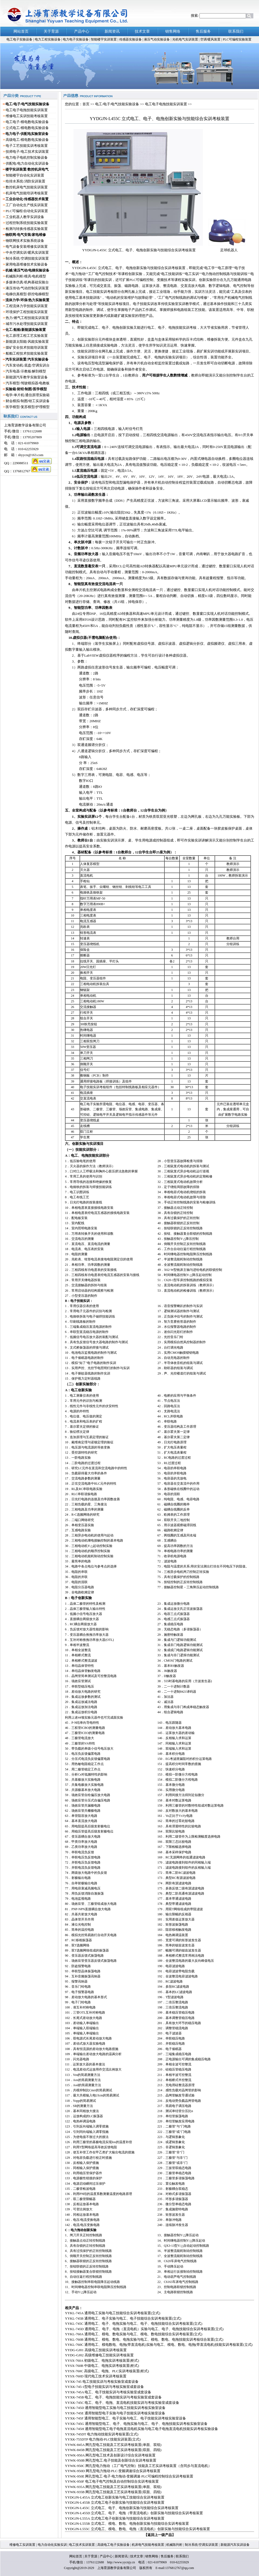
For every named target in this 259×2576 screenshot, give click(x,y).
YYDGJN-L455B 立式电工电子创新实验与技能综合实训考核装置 (114, 2502)
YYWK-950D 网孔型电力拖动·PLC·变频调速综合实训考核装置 (112, 2471)
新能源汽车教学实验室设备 (27, 377)
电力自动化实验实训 (52, 2545)
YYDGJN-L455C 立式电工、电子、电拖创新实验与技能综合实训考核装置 (121, 2508)
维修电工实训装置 (22, 2545)
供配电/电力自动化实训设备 (27, 163)
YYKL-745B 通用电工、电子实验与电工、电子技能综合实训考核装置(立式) (123, 2318)
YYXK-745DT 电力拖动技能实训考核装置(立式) (101, 2434)
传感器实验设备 (131, 39)
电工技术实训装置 (81, 2545)
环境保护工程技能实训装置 (27, 312)
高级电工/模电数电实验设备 (27, 140)
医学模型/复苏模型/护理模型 (28, 407)
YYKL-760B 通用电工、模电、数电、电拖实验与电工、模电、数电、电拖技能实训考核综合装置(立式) (144, 2339)
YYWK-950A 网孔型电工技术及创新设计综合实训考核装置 (110, 2455)
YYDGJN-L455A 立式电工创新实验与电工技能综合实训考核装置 (114, 2497)
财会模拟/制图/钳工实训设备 (28, 401)
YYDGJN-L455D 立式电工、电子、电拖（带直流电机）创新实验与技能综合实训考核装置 (134, 2513)
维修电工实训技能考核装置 (27, 116)
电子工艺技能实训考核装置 (27, 146)
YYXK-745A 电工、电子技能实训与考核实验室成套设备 (108, 2392)
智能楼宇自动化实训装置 (25, 175)
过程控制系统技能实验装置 (27, 223)
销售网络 (151, 2556)
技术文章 (136, 2556)
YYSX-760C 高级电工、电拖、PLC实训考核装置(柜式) (107, 2371)
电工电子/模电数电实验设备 (27, 122)
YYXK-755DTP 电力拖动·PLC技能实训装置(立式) (102, 2439)
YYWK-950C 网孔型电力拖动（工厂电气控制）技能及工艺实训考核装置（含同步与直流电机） (138, 2466)
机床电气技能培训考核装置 (27, 193)
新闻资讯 (121, 2556)
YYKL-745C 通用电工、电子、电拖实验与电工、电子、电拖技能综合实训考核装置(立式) (133, 2324)
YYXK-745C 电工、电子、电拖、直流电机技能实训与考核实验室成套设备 (122, 2403)
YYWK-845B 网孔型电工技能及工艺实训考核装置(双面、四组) (113, 2450)
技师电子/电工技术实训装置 (27, 152)
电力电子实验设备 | (77, 39)
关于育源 (90, 2556)
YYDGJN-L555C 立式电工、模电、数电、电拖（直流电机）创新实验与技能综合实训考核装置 (137, 2529)
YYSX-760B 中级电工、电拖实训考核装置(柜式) (102, 2366)
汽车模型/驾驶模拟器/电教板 (28, 383)
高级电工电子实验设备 (113, 2545)
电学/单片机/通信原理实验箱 (28, 395)
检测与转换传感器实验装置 (27, 229)
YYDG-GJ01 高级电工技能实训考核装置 (96, 2350)
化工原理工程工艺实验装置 (27, 336)
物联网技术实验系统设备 (25, 241)
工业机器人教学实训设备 (25, 217)
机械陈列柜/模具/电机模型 (26, 276)
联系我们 (182, 2556)
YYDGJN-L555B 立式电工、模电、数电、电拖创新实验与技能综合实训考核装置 (127, 2523)
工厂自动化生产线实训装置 (27, 205)
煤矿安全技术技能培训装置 (27, 347)
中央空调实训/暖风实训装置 (27, 252)
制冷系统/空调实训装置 (201, 2545)
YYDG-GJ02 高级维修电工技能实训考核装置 (99, 2355)
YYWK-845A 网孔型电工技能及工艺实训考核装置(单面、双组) (113, 2445)
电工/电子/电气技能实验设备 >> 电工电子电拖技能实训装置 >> (143, 104)
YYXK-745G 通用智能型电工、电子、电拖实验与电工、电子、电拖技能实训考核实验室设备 (136, 2424)
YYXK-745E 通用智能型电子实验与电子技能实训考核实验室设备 (115, 2413)
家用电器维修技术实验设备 (27, 264)
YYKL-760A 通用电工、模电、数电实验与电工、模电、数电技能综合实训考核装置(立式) (133, 2334)
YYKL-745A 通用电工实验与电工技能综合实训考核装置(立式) (112, 2313)
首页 (85, 104)
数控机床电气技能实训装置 (27, 187)
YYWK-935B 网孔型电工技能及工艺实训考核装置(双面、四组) (113, 2492)
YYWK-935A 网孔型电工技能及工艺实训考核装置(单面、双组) (113, 2487)
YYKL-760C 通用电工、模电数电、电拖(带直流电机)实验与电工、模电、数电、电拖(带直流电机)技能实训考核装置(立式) (159, 2345)
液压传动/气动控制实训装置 (27, 288)
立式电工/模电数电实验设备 (27, 128)
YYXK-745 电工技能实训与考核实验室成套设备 (102, 2382)
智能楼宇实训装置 (104, 39)
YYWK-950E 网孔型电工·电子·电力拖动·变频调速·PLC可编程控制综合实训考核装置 (129, 2476)
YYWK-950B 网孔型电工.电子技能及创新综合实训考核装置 (110, 2460)
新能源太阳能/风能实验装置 (27, 342)
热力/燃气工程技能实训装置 (27, 318)
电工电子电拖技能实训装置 (27, 110)
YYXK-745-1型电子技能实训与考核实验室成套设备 (104, 2387)
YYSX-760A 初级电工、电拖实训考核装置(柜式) (102, 2360)
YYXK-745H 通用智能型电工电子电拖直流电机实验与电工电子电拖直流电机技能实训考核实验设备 (141, 2429)
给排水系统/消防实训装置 (25, 181)
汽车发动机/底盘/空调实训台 (28, 365)
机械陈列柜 (174, 2545)
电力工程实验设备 (48, 39)
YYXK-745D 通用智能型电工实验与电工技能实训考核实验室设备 (115, 2408)
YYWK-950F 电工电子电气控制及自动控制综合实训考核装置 (112, 2481)
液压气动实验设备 (157, 39)
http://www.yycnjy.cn (121, 2562)
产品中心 (106, 2556)
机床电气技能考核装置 (148, 2545)
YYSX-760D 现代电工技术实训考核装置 (95, 2376)
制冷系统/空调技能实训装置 (27, 258)
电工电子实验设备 (19, 39)
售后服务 (167, 2556)
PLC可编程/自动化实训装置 (27, 211)
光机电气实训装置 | (186, 39)
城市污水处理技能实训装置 (27, 324)
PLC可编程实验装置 (237, 39)
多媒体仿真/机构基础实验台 (27, 282)
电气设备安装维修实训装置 (27, 247)
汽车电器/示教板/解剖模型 (26, 371)
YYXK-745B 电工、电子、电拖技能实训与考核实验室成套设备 (113, 2397)
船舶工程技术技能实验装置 (27, 353)
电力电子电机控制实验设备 (27, 157)
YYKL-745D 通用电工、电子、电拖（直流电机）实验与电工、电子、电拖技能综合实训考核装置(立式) (144, 2329)
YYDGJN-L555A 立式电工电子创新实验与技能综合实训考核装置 (114, 2518)
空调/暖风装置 (210, 39)
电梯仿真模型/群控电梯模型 (27, 294)
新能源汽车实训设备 (235, 2545)
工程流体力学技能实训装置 (27, 306)
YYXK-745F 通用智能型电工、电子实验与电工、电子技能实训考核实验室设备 (125, 2418)
